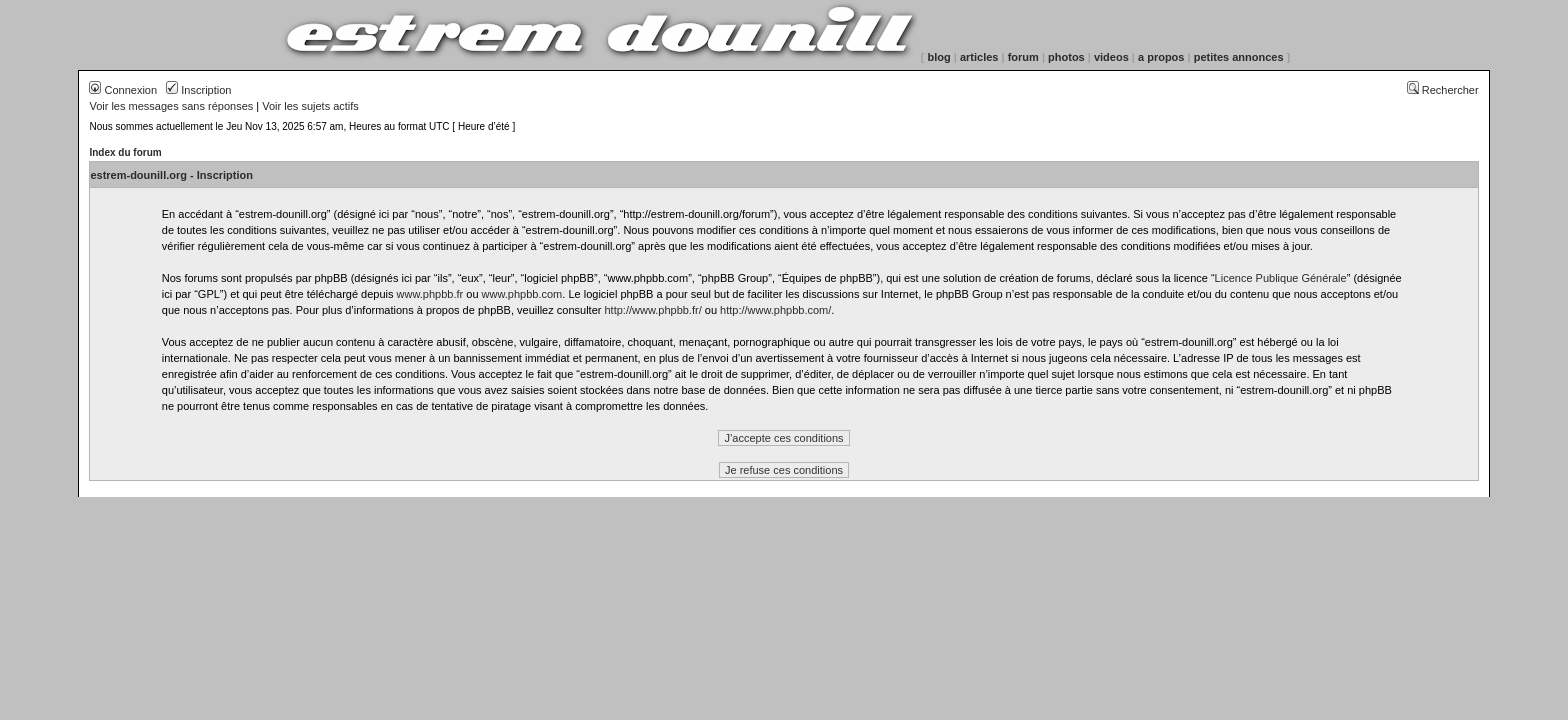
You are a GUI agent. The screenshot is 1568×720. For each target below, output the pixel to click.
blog (939, 57)
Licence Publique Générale (1281, 278)
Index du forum (125, 152)
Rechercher (1443, 90)
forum (1023, 57)
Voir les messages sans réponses (171, 106)
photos (1066, 57)
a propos (1161, 57)
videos (1111, 57)
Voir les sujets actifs (310, 106)
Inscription (198, 90)
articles (979, 57)
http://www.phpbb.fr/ (652, 310)
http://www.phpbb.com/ (775, 310)
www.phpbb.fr (430, 294)
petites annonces (1239, 57)
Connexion (123, 90)
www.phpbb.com (522, 294)
